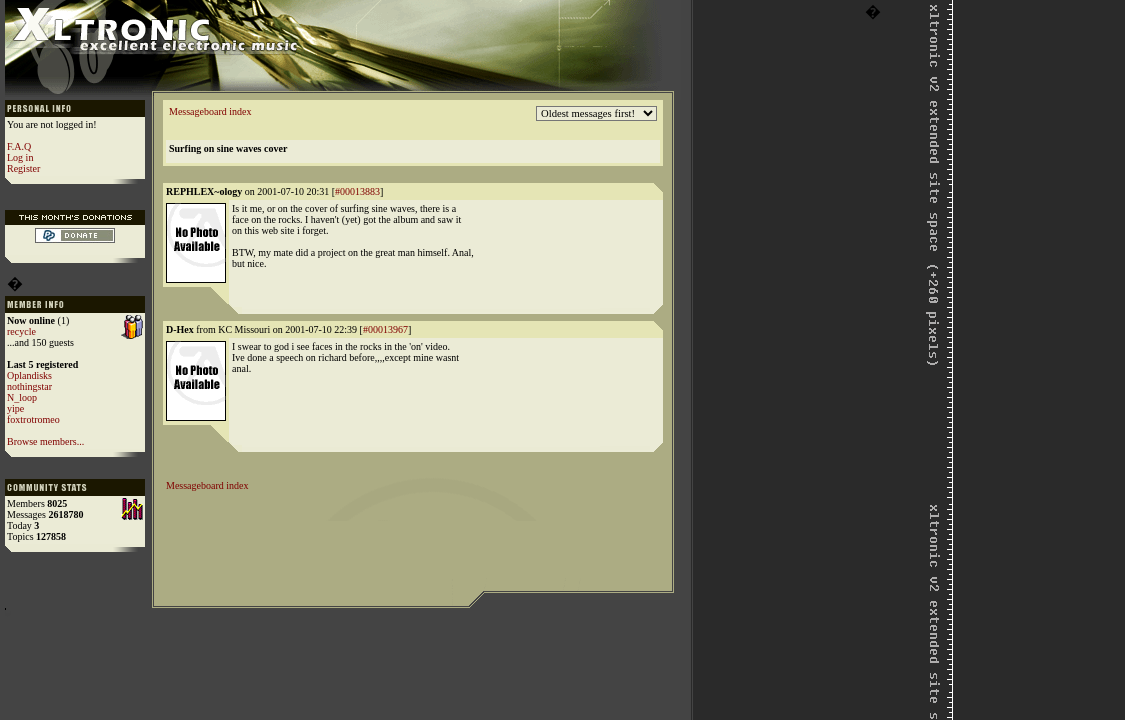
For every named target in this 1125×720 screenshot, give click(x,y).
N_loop (22, 397)
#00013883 (357, 191)
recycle (21, 331)
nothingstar (29, 386)
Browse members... (45, 441)
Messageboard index (210, 111)
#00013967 (385, 329)
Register (23, 168)
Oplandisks (29, 375)
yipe (15, 408)
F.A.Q (19, 146)
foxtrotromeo (33, 419)
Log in (20, 157)
